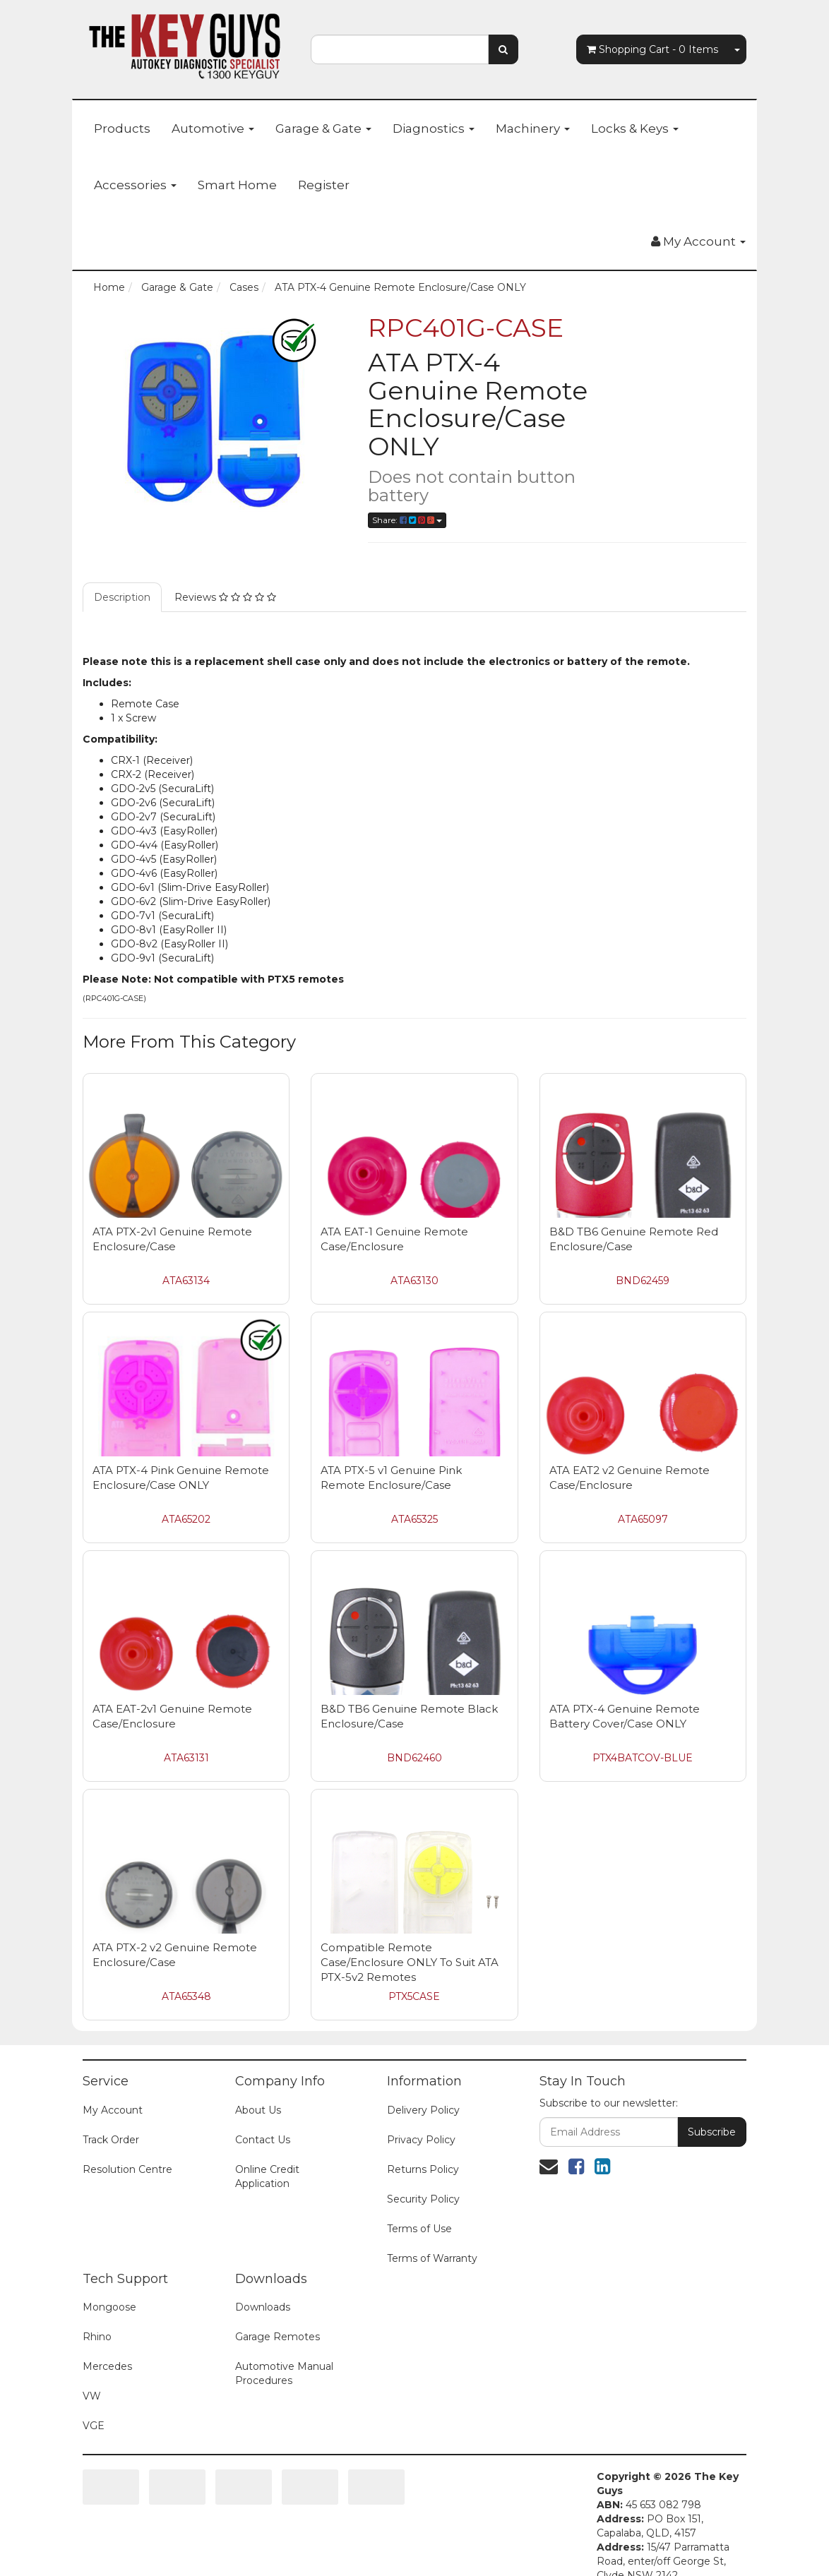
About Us (258, 2089)
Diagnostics (434, 128)
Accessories (135, 185)
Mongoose (109, 2286)
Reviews (225, 576)
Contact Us (262, 2118)
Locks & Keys (635, 128)
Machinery (533, 128)
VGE (94, 2404)
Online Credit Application (267, 2155)
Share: (407, 520)
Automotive (213, 128)
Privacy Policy (421, 2118)
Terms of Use (419, 2207)
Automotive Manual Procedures (284, 2352)
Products (122, 128)
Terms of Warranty (432, 2237)
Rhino (97, 2315)
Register (324, 185)
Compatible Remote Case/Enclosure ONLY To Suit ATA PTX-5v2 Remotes (410, 1941)
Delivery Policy (423, 2089)
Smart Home (237, 185)
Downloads (262, 2286)
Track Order (111, 2118)
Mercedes (107, 2345)
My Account (113, 2089)
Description (122, 576)
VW (92, 2374)
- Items (652, 49)
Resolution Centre (127, 2148)
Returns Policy (423, 2148)
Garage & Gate (323, 128)
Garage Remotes (277, 2315)
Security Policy (423, 2177)
